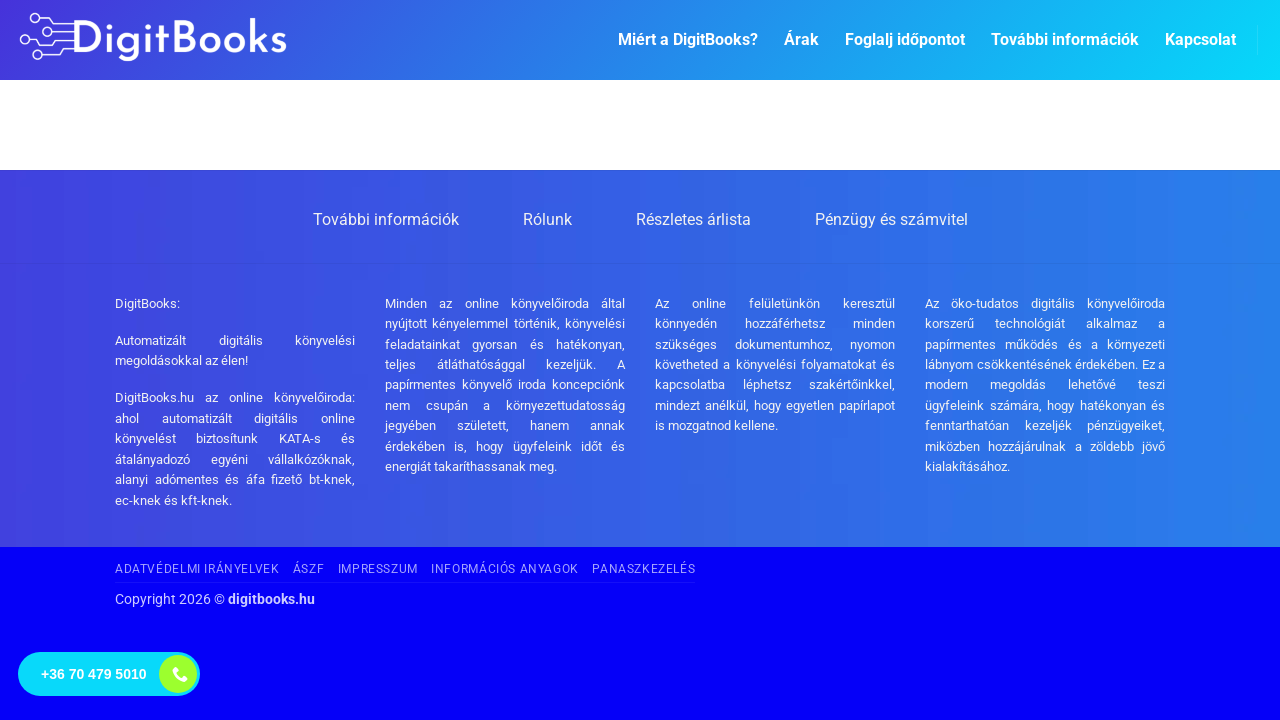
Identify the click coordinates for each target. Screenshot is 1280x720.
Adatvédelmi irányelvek (197, 569)
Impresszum (378, 569)
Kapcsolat (1200, 39)
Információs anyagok (505, 569)
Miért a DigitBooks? (688, 39)
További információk (1065, 39)
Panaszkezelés (643, 569)
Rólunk (547, 219)
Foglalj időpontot (905, 39)
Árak (801, 39)
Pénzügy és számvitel (891, 219)
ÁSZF (308, 569)
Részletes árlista (693, 219)
